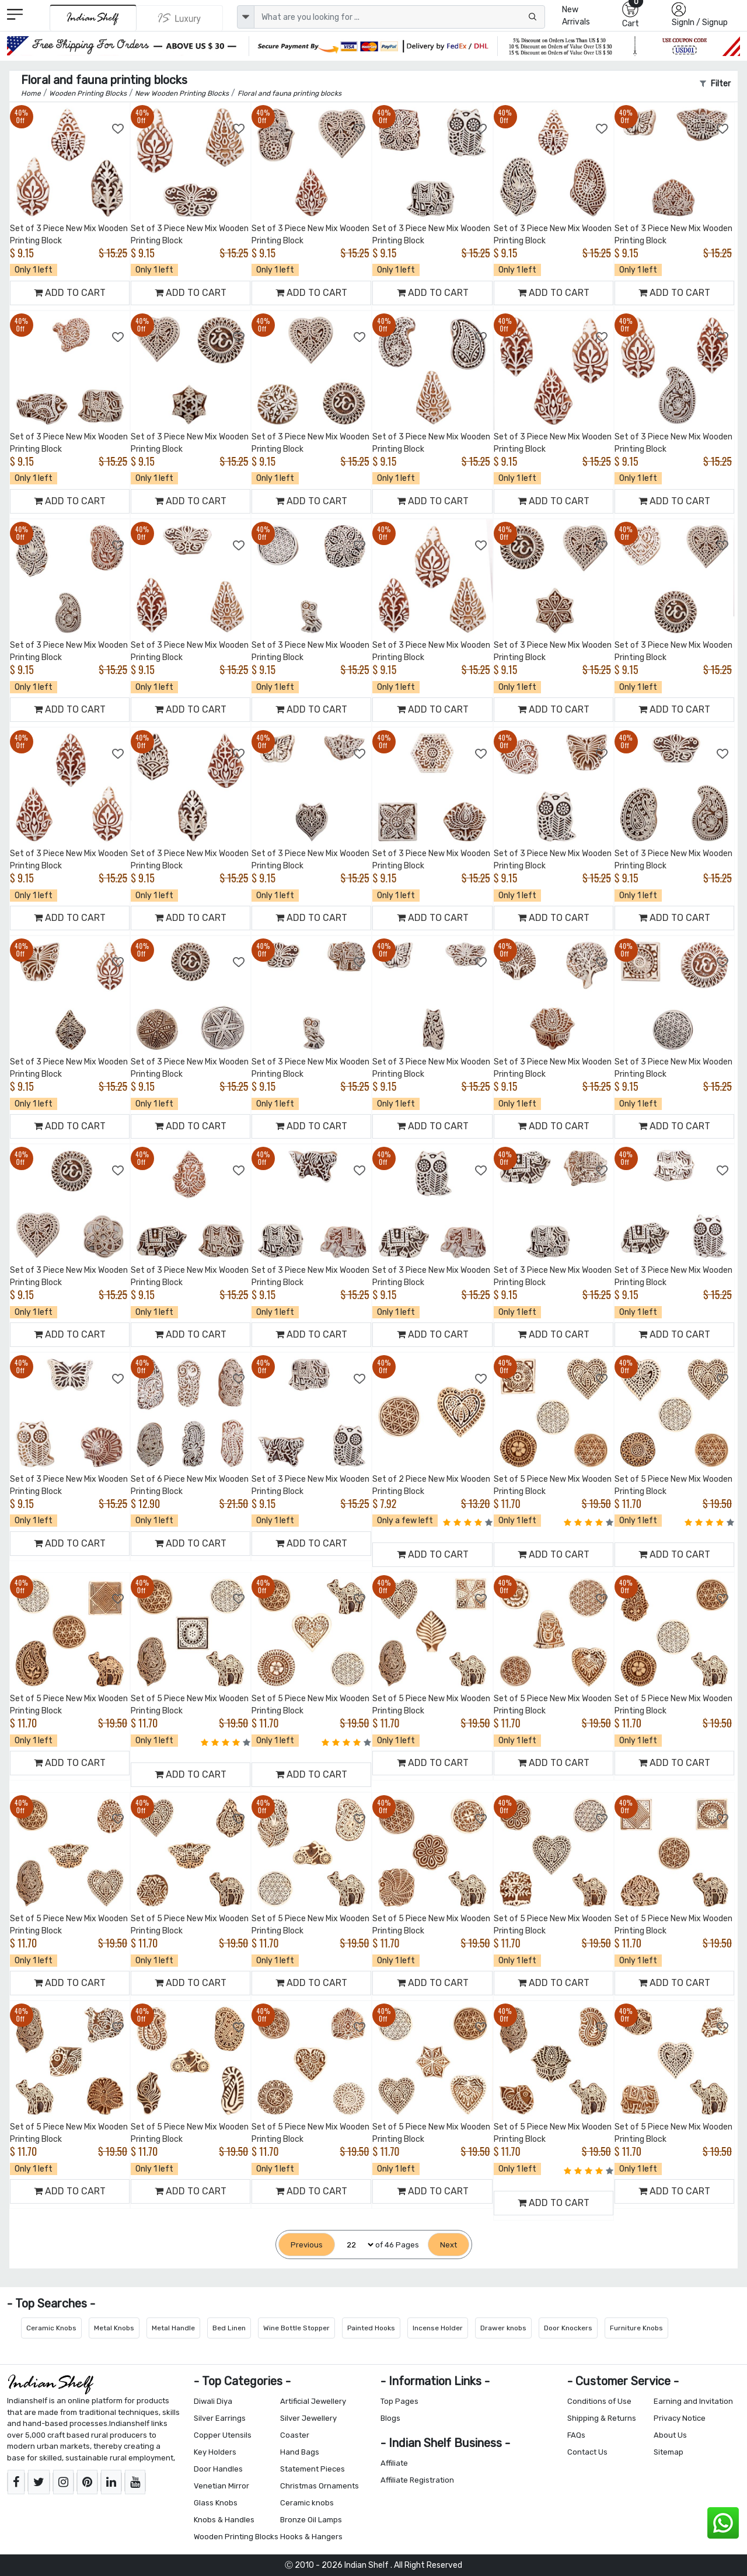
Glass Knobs (216, 2502)
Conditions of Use (599, 2401)
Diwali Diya (213, 2401)
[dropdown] (245, 17)
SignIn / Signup (700, 22)
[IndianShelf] (93, 18)
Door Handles (218, 2469)
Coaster (294, 2435)
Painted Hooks (371, 2328)
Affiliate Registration (417, 2480)
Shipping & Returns (601, 2418)
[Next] (448, 2245)
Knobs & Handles (224, 2519)
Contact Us (587, 2452)
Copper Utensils (223, 2435)
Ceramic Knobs (51, 2328)
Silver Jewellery (308, 2418)
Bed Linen (229, 2328)
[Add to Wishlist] (118, 129)
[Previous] (306, 2245)
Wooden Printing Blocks (236, 2536)
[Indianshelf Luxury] (180, 18)
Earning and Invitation (693, 2401)
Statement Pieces (312, 2469)
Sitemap (668, 2452)
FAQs (576, 2435)
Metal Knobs (114, 2328)
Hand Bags (299, 2452)
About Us (670, 2435)
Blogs (390, 2418)
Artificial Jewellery (313, 2401)
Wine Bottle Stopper (296, 2328)
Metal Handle (173, 2328)
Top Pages (399, 2401)
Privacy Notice (680, 2418)
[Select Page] (355, 2245)
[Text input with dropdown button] (399, 17)
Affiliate (394, 2463)
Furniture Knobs (636, 2328)
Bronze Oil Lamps (311, 2519)
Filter (715, 84)
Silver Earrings (220, 2418)
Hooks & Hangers (311, 2536)
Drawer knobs (503, 2328)
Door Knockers (568, 2328)
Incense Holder (438, 2328)
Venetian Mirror (221, 2485)
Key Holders (215, 2452)
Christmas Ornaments (319, 2485)
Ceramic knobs (307, 2502)
